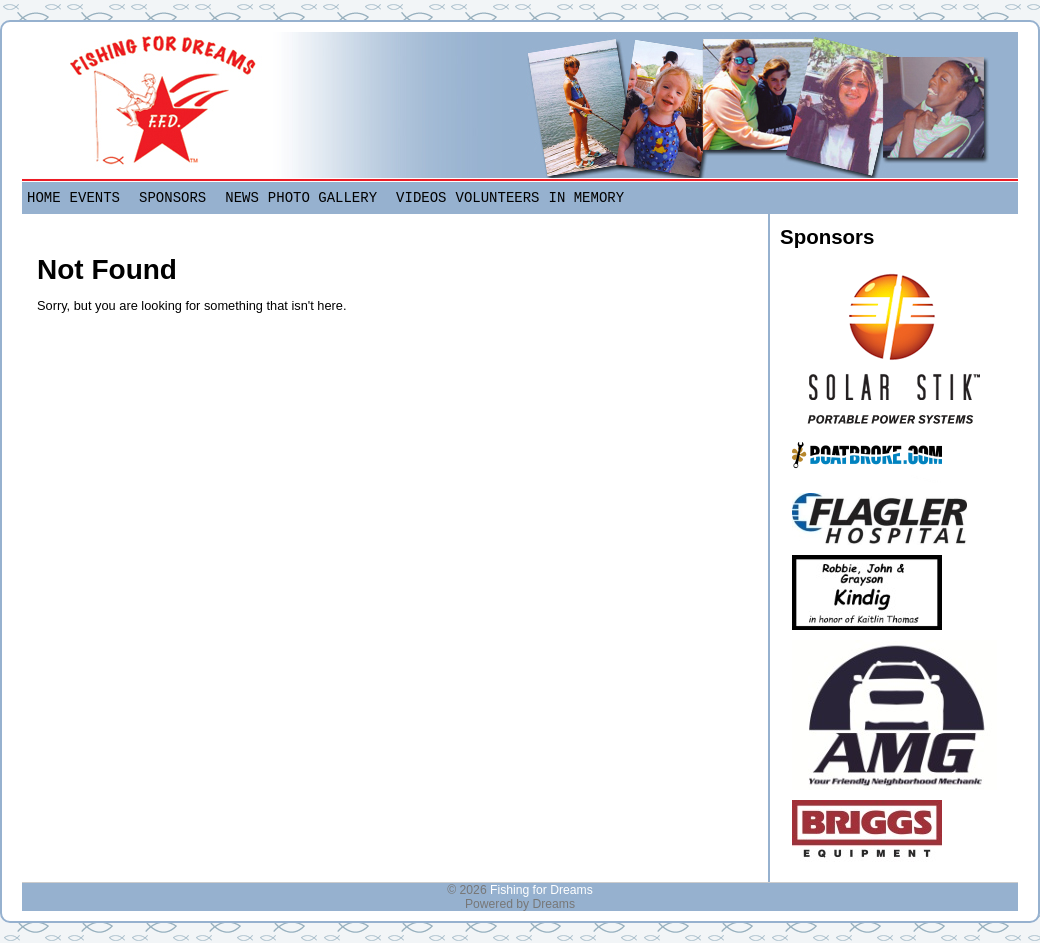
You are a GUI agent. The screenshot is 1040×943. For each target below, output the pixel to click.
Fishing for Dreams (541, 890)
